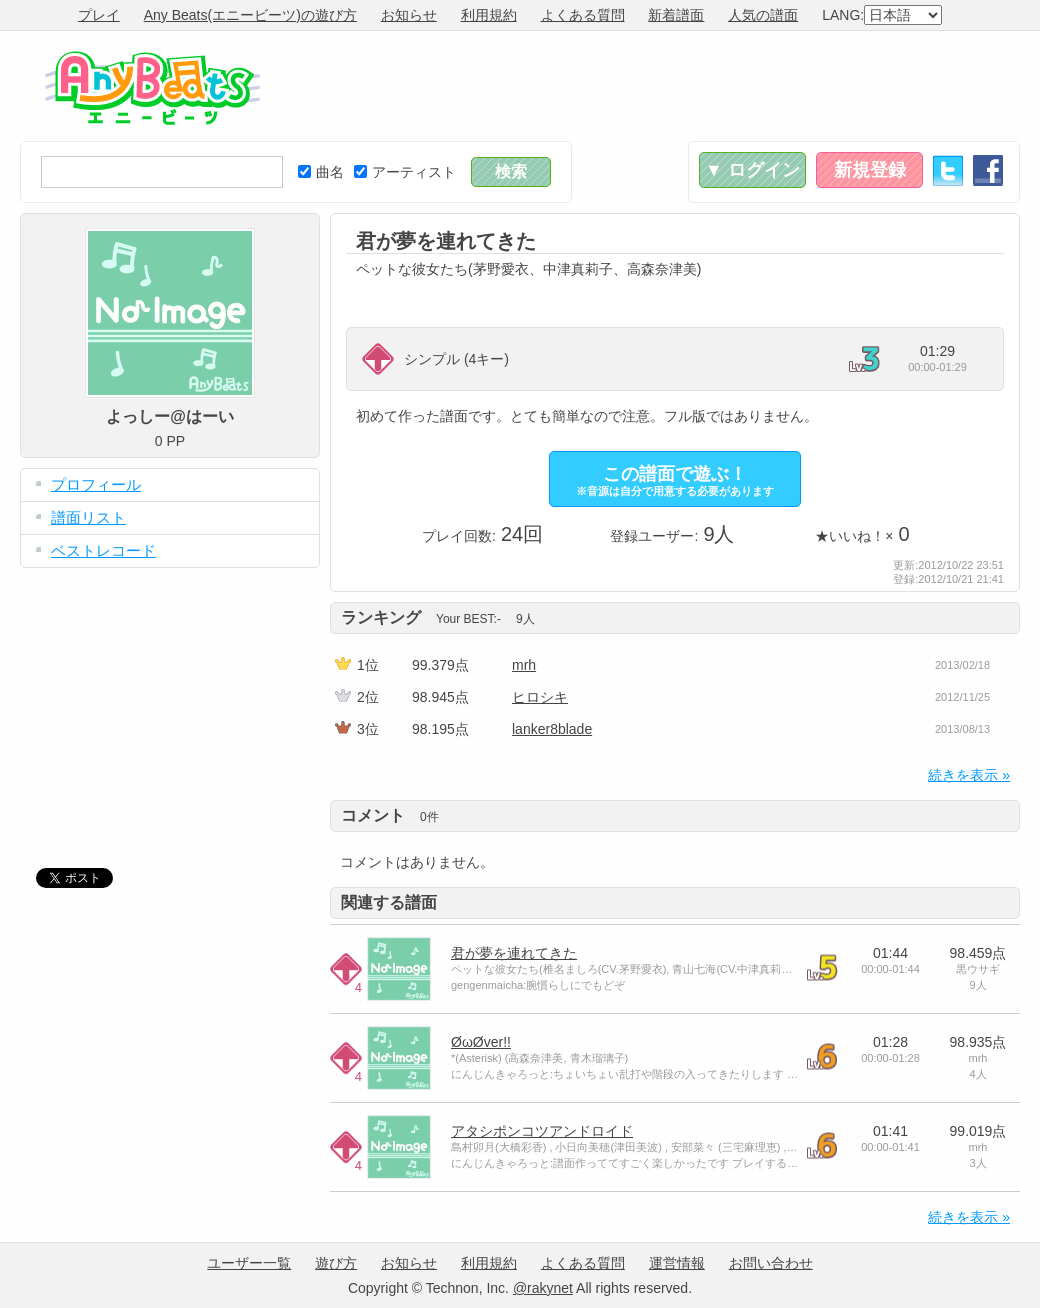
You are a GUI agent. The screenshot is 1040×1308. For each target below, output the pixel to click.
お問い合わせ (771, 1263)
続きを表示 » (969, 775)
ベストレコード (103, 550)
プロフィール (96, 484)
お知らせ (409, 15)
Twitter (948, 170)
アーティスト (405, 172)
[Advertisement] (656, 86)
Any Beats (152, 88)
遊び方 (336, 1263)
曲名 (321, 172)
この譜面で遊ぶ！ (675, 480)
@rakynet (543, 1288)
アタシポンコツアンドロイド (542, 1131)
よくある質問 (583, 15)
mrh (524, 665)
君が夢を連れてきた (514, 953)
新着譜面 (676, 15)
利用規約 (489, 15)
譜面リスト (88, 517)
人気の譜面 (763, 15)
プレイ (99, 15)
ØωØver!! (481, 1042)
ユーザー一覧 (249, 1263)
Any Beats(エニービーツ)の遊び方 (250, 15)
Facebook (988, 170)
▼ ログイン (752, 170)
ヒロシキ (540, 697)
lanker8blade (552, 729)
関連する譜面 (389, 902)
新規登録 (870, 170)
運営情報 (677, 1263)
